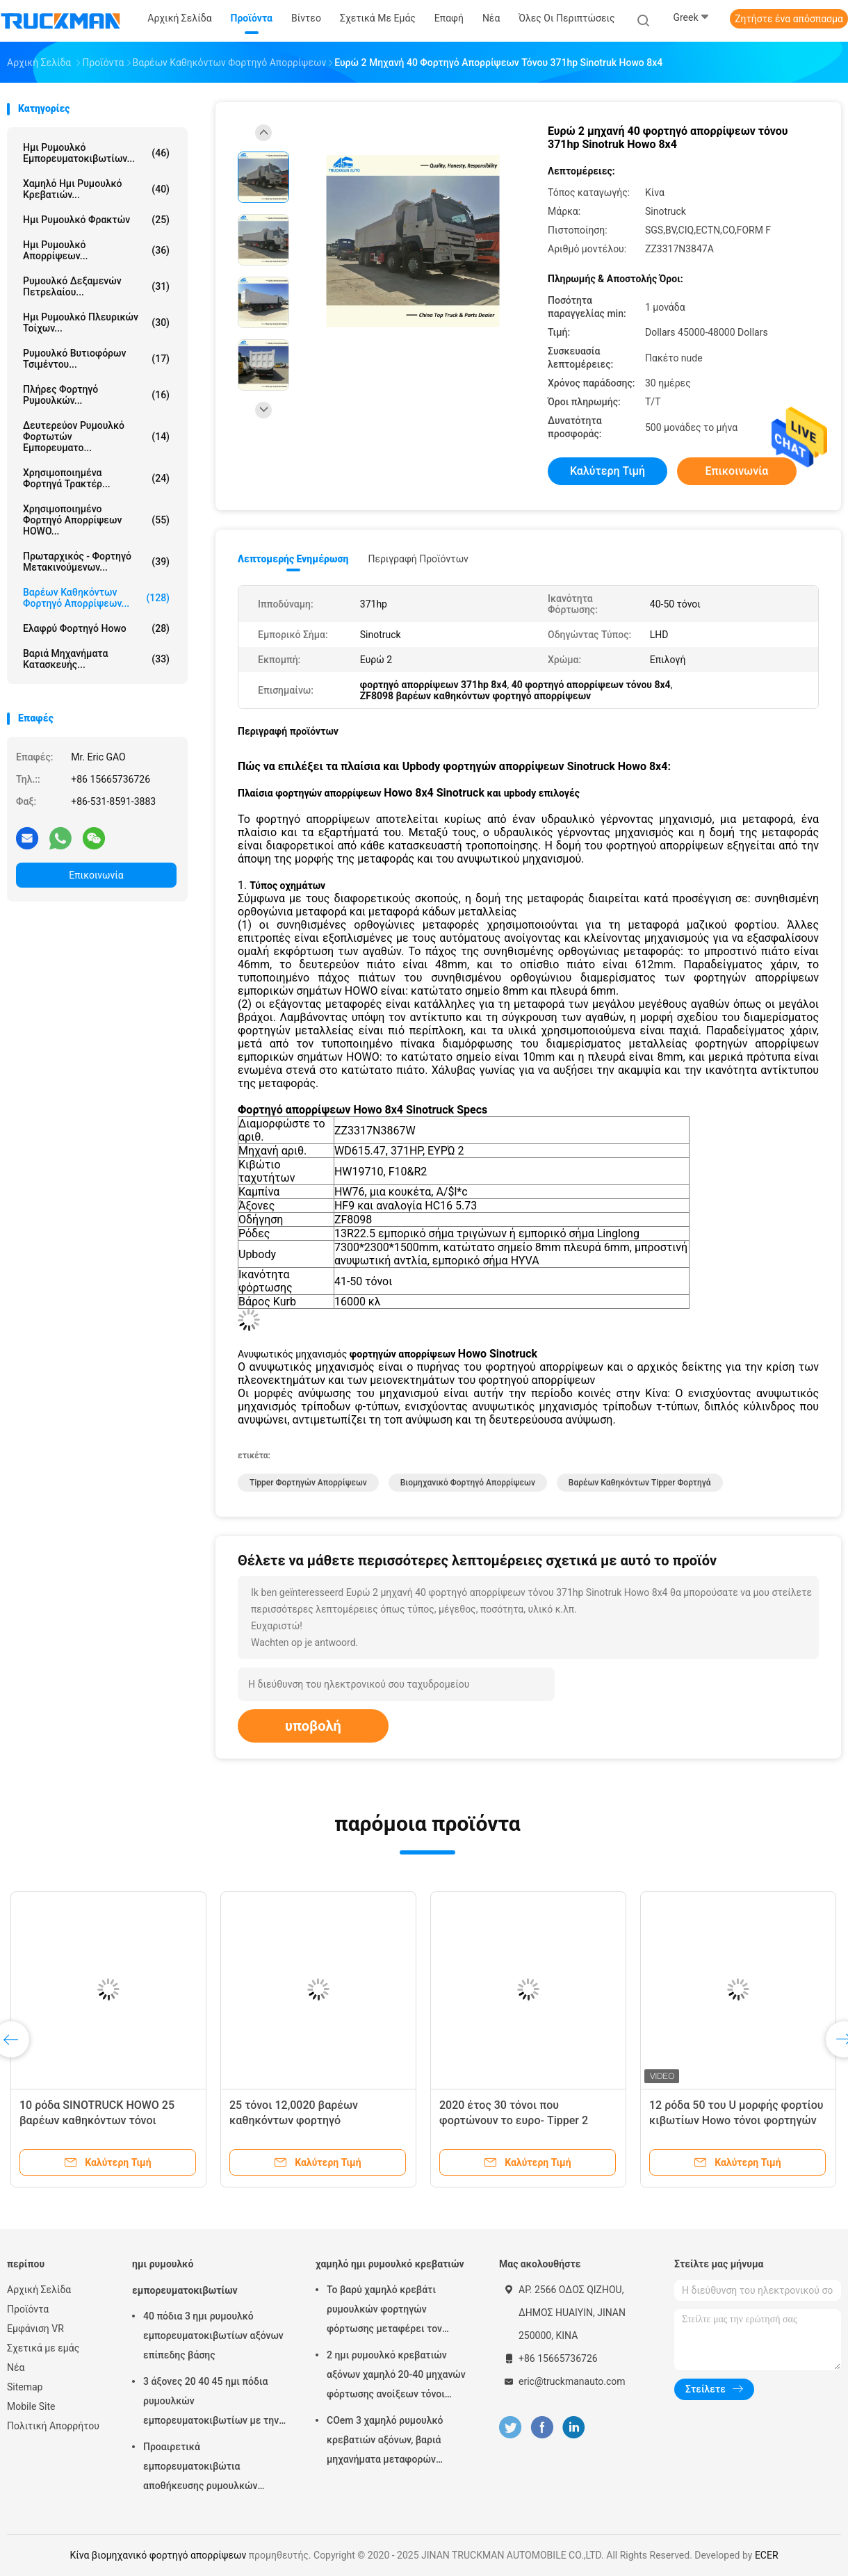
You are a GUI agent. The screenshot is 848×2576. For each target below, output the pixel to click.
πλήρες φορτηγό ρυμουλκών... (96, 395)
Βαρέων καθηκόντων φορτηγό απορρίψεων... (96, 598)
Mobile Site (31, 2406)
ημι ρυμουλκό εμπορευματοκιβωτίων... (96, 153)
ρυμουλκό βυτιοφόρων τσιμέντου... (96, 359)
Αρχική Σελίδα (39, 2289)
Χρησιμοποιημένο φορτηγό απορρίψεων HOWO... (96, 520)
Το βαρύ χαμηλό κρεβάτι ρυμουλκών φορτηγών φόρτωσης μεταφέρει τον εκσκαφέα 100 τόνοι (384, 2311)
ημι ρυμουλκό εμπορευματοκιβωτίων (185, 2277)
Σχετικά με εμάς (43, 2348)
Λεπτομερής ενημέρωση (293, 558)
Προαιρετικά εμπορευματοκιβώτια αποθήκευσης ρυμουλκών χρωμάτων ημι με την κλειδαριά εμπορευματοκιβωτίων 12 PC (214, 2468)
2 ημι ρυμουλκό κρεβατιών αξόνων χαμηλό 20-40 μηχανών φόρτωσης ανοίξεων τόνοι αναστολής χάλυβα (396, 2376)
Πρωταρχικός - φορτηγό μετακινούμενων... (96, 562)
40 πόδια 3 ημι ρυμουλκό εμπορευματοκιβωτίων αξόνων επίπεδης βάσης (213, 2335)
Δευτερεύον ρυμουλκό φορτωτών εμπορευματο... (96, 436)
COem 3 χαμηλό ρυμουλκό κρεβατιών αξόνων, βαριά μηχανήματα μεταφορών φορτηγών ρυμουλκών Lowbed (395, 2442)
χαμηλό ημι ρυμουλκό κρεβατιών (390, 2263)
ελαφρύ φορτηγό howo (96, 628)
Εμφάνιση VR (35, 2328)
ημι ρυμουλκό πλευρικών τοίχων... (96, 322)
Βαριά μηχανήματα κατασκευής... (96, 659)
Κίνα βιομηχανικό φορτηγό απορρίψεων (158, 2555)
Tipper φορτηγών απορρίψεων (308, 1482)
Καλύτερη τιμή (607, 471)
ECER (766, 2555)
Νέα (15, 2367)
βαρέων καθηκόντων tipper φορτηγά (640, 1482)
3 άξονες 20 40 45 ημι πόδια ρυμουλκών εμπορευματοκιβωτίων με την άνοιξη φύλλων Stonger (211, 2403)
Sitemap (24, 2386)
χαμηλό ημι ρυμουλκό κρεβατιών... (96, 189)
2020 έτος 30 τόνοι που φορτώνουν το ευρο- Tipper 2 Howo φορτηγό (513, 2120)
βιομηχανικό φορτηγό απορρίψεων (467, 1482)
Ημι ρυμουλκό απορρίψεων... (96, 250)
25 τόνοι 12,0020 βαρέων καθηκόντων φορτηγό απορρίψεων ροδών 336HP (298, 2120)
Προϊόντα (28, 2309)
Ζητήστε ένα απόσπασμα (789, 18)
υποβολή (313, 1726)
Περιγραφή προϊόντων (418, 558)
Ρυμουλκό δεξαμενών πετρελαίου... (96, 286)
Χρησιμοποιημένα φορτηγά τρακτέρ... (96, 478)
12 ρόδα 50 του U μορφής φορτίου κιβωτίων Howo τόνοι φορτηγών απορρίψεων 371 (736, 2120)
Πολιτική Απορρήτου (53, 2425)
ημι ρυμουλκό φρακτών (96, 220)
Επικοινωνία (96, 875)
